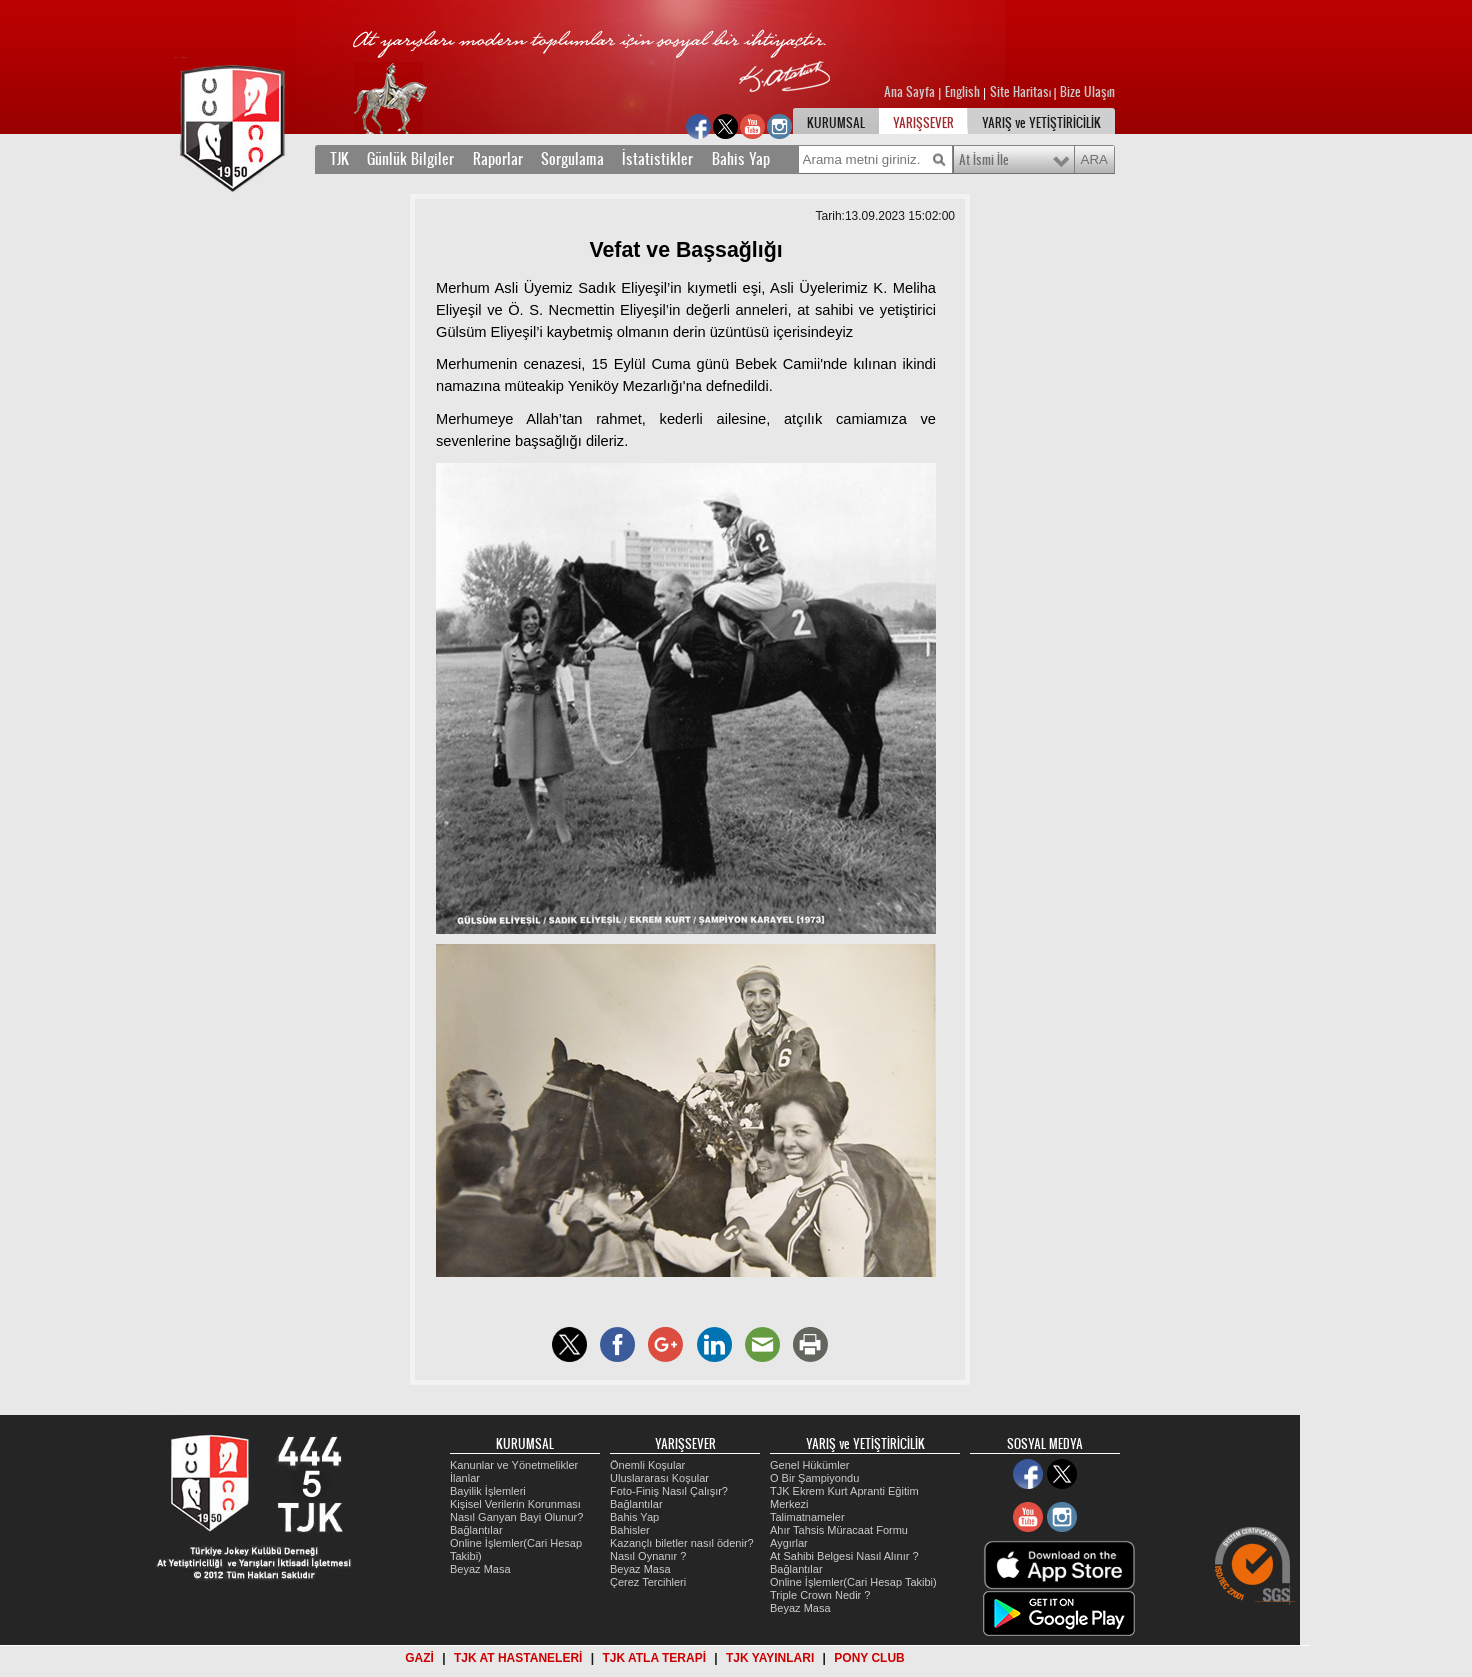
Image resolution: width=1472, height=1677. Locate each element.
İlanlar (465, 1478)
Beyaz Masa (480, 1569)
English (962, 92)
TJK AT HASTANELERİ (518, 1658)
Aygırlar (789, 1543)
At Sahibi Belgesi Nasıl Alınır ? (844, 1556)
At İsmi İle (984, 160)
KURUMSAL (836, 123)
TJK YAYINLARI (770, 1658)
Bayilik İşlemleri (488, 1491)
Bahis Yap (741, 159)
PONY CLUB (869, 1658)
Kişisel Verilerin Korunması (515, 1504)
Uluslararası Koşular (659, 1478)
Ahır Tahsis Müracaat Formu (839, 1530)
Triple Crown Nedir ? (820, 1595)
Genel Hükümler (809, 1465)
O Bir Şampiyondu (814, 1478)
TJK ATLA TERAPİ (654, 1658)
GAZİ (419, 1658)
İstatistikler (657, 159)
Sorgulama (572, 159)
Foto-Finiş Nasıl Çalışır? (669, 1491)
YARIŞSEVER (923, 123)
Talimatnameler (807, 1517)
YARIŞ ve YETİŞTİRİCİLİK (1041, 123)
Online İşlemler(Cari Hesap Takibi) (853, 1582)
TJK (339, 159)
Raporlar (498, 159)
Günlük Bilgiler (410, 159)
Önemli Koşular (647, 1465)
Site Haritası (1022, 92)
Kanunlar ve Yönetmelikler (514, 1465)
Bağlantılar (476, 1530)
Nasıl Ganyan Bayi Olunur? (516, 1517)
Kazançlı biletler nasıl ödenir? (682, 1543)
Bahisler (630, 1530)
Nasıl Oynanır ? (648, 1556)
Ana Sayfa (911, 92)
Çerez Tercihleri (648, 1582)
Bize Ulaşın (1087, 92)
